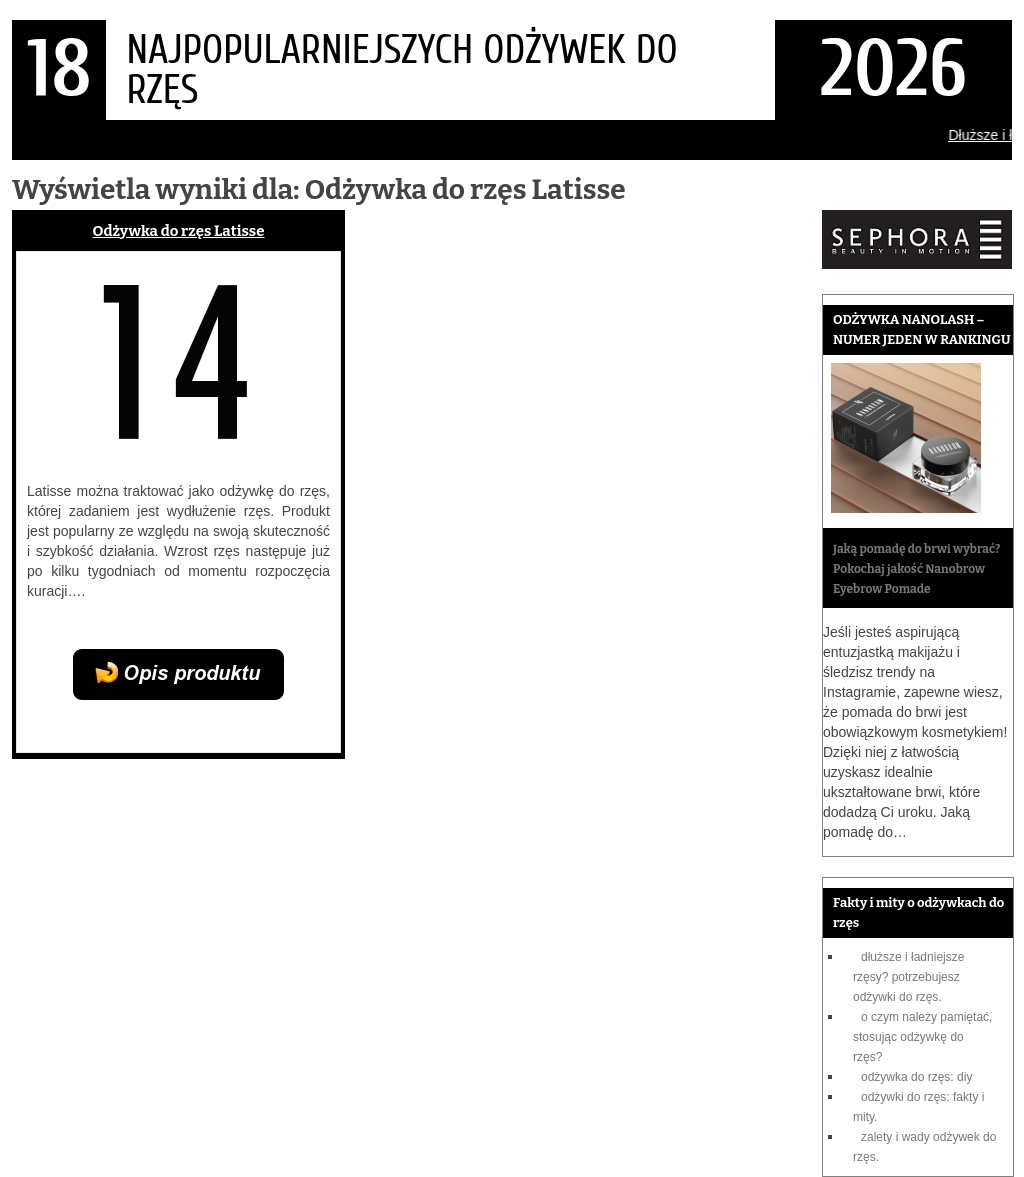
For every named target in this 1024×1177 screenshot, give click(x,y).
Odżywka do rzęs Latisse (179, 231)
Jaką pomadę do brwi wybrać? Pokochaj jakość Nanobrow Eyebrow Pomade (916, 569)
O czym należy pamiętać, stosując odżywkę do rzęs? (922, 1037)
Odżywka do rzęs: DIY (916, 1077)
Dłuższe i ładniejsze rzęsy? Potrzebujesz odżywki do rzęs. (908, 977)
